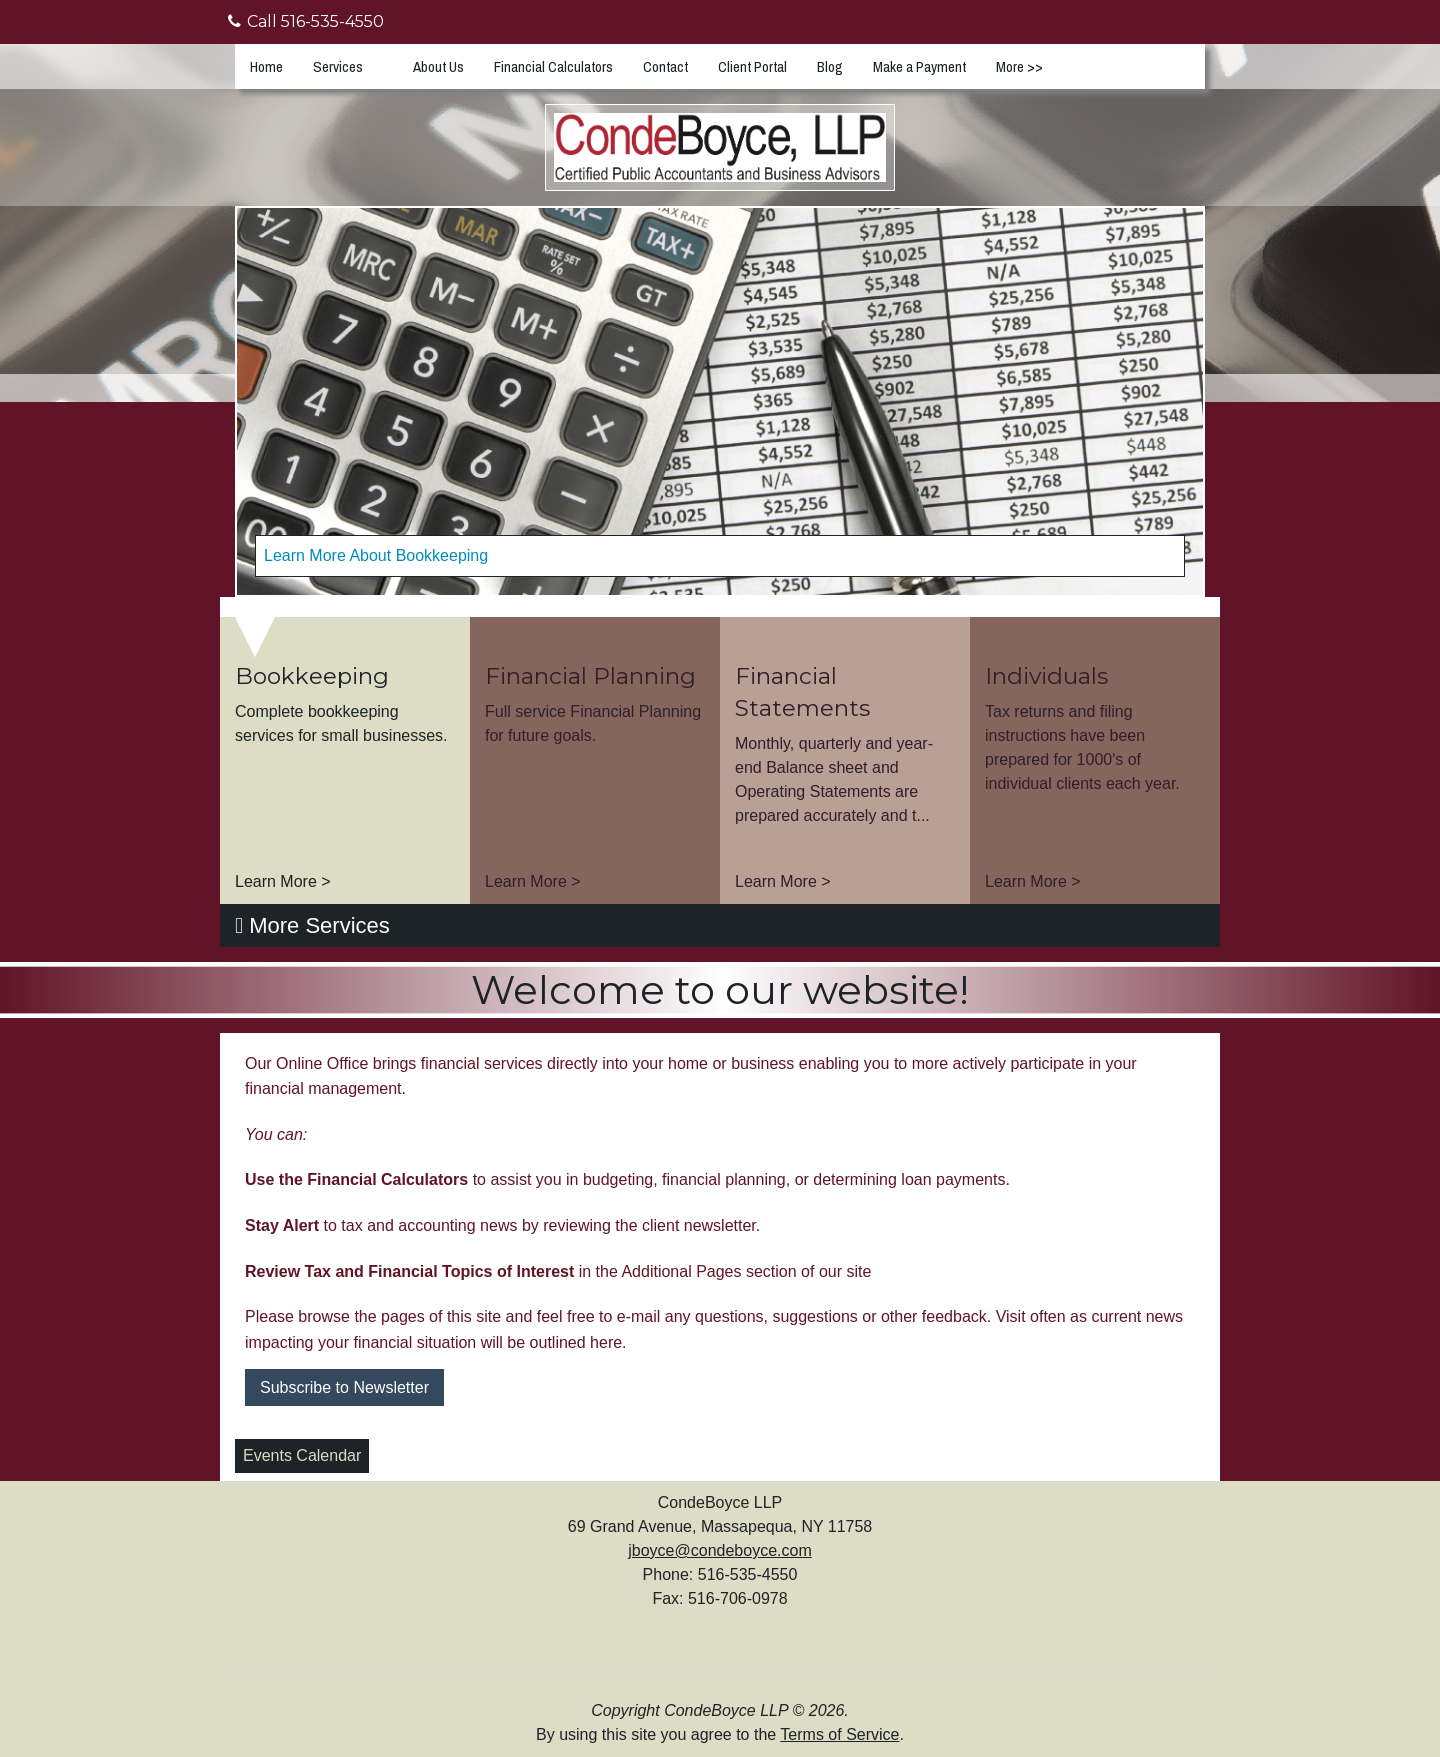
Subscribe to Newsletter (344, 1387)
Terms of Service (839, 1734)
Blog (830, 66)
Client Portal (752, 66)
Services (338, 66)
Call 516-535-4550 (306, 21)
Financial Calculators (553, 66)
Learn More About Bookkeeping (376, 555)
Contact (665, 66)
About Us (438, 66)
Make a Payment (919, 66)
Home (266, 66)
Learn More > (283, 881)
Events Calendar (302, 1455)
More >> (1019, 66)
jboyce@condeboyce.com (719, 1550)
